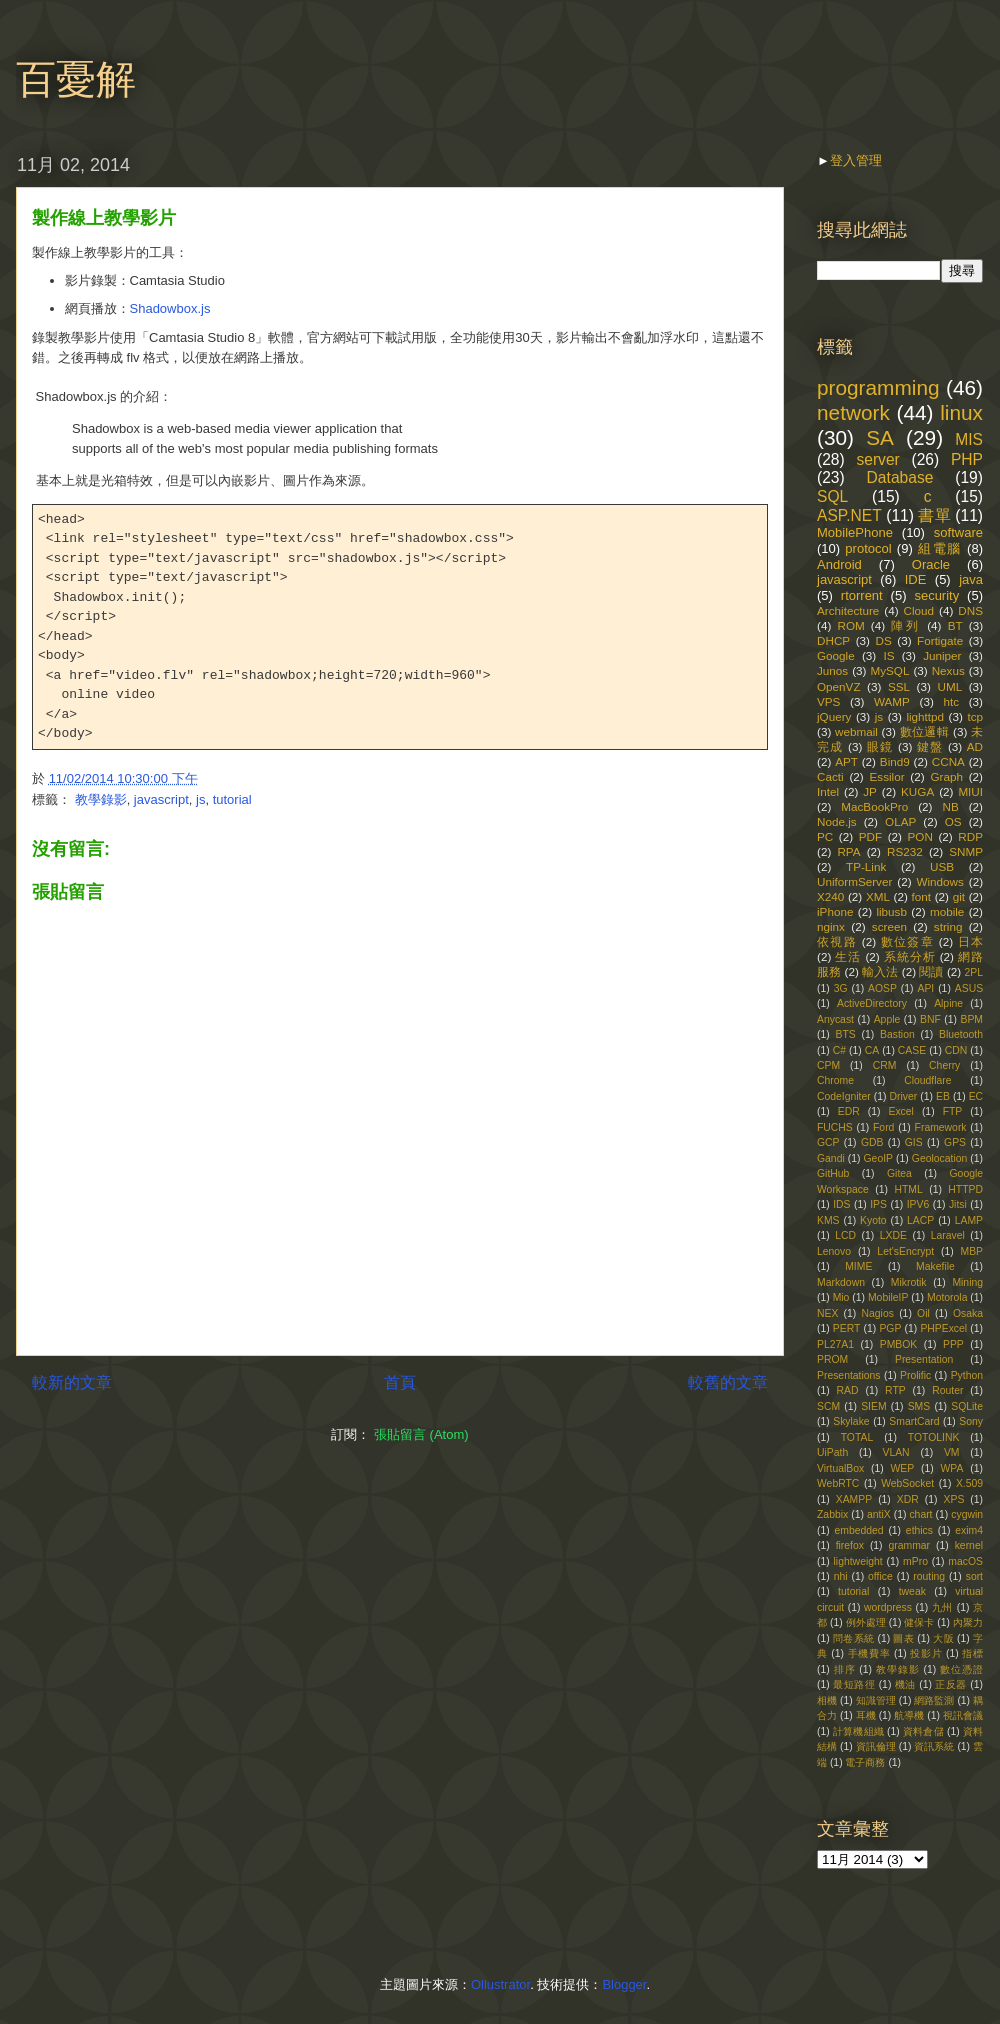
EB (943, 1096)
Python (967, 1375)
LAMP (969, 1220)
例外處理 (866, 1622)
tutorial (232, 799)
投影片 (926, 1653)
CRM (885, 1065)
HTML (908, 1189)
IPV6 (918, 1204)
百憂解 (76, 79)
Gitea (899, 1173)
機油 (905, 1684)
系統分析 (910, 956)
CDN (956, 1050)
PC (825, 836)
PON (920, 836)
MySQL (889, 670)
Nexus (948, 670)
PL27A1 (835, 1344)
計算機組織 (858, 1731)
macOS (965, 1561)
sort (974, 1576)
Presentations (849, 1375)
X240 (830, 896)
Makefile (935, 1266)
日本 (970, 941)
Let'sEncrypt (905, 1251)
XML (878, 896)
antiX (879, 1514)
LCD (845, 1235)
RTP (895, 1390)
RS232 (905, 851)
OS (953, 821)
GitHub (833, 1173)
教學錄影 (101, 799)
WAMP (892, 701)
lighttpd (925, 716)
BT (955, 625)
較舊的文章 (728, 1382)
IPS (878, 1204)
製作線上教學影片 (104, 218)
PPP (953, 1344)
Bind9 (895, 761)
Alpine (948, 1003)
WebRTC (838, 1483)
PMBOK (899, 1344)
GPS (955, 1142)
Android (839, 564)
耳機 (866, 1715)
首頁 (400, 1382)
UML (949, 686)
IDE (916, 579)
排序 (845, 1669)
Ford (883, 1127)
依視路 (837, 941)
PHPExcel (943, 1328)
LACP (920, 1220)
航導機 (909, 1715)
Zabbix (832, 1514)
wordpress (888, 1607)
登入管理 (856, 160)
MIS (969, 439)
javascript (161, 799)
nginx (831, 926)
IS (888, 655)
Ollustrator (500, 1984)
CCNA (948, 761)
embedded (858, 1530)
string (948, 926)
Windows (939, 881)
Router (947, 1390)
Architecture (848, 610)
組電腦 (940, 548)
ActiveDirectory (872, 1003)
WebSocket (907, 1483)
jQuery (834, 716)
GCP (828, 1142)
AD (975, 746)
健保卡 (919, 1622)
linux (961, 412)
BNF (930, 1019)
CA (872, 1050)
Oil (923, 1313)
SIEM (873, 1406)
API (925, 988)
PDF (870, 836)
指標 (972, 1653)
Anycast (835, 1019)
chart (920, 1514)
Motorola (947, 1297)
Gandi (831, 1158)
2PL (974, 972)
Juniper (942, 655)
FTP (953, 1111)
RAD (848, 1390)
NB (950, 806)
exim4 (969, 1530)
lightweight (858, 1561)
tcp (975, 716)
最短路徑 (854, 1684)
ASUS (969, 988)
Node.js (837, 821)
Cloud (919, 610)
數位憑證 (961, 1669)
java (971, 579)
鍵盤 (930, 746)
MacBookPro (874, 806)
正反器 (951, 1684)
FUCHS (835, 1127)
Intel (828, 791)
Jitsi (958, 1204)
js (200, 799)
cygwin (967, 1514)
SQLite (967, 1406)
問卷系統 (853, 1638)
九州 (942, 1607)
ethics (919, 1530)
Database (900, 477)
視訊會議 (963, 1715)
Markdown (841, 1282)
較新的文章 (72, 1382)
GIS (914, 1142)
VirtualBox (840, 1468)
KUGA (917, 791)
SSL (899, 686)
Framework (941, 1127)
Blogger (624, 1984)
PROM (832, 1359)
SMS (919, 1406)
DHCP (833, 640)
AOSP (882, 988)
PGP (890, 1328)
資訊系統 (934, 1746)
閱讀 (931, 971)
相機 (827, 1700)
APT (846, 761)
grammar (910, 1545)
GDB (872, 1142)
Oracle (931, 564)
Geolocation (939, 1158)
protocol (868, 548)
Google (836, 655)
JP (870, 791)
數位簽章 (907, 941)
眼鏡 (880, 746)
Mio (841, 1297)
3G (841, 988)
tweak (912, 1591)
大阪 (943, 1638)
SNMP (966, 851)
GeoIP (878, 1158)
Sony (971, 1421)
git (959, 896)
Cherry (944, 1065)
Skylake (851, 1421)
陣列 (906, 625)
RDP (970, 836)
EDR (849, 1111)
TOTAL (857, 1437)
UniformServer (854, 881)
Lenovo (834, 1251)
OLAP (900, 821)
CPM (828, 1065)
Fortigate (940, 640)
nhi (841, 1576)
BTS (846, 1034)
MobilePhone (855, 532)
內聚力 (968, 1622)
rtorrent (862, 595)
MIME (858, 1266)
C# (839, 1050)
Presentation (924, 1359)
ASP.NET (849, 515)
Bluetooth (961, 1034)
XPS (954, 1499)
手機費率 (869, 1653)
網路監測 (934, 1700)
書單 (934, 515)
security (936, 595)
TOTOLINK (934, 1437)
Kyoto (873, 1220)
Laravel (948, 1235)
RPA (848, 851)
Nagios (878, 1313)
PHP (967, 459)
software (958, 532)
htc (951, 701)
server (877, 459)
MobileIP (888, 1297)
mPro (915, 1561)
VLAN (895, 1452)
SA (880, 437)
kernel (969, 1545)
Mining (967, 1282)
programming (878, 387)
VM (952, 1452)
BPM (971, 1019)
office (880, 1576)
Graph (946, 776)
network (853, 412)
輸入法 (880, 971)
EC (976, 1096)
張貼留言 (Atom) (421, 1434)
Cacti (830, 776)
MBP (971, 1251)
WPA (952, 1468)
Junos (832, 670)
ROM (850, 625)
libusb (891, 911)
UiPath (832, 1452)
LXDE (893, 1235)
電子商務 (865, 1762)
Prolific (915, 1375)
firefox (850, 1545)
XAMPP (854, 1499)
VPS (828, 701)
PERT (847, 1328)
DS (883, 640)
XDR (908, 1499)
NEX (827, 1313)
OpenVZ (839, 686)
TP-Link (866, 866)
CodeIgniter (844, 1096)
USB (942, 866)
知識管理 (876, 1700)
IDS (841, 1204)
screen (889, 926)
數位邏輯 (925, 731)
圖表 (903, 1638)
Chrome (835, 1080)
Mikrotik (909, 1282)
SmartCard (914, 1421)
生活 (848, 956)
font (922, 896)
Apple (887, 1019)
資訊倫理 (876, 1746)
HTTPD (965, 1189)
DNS (970, 610)
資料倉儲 (923, 1731)
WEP (903, 1468)
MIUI (970, 791)
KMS (828, 1220)
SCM (828, 1406)
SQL (832, 496)
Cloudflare (927, 1080)
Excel (900, 1111)
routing (929, 1576)
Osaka (968, 1313)
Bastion (897, 1034)
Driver (904, 1096)
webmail (856, 731)
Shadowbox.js (170, 308)
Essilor (887, 776)
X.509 (969, 1483)
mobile (947, 911)
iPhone (835, 911)
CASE (912, 1050)
